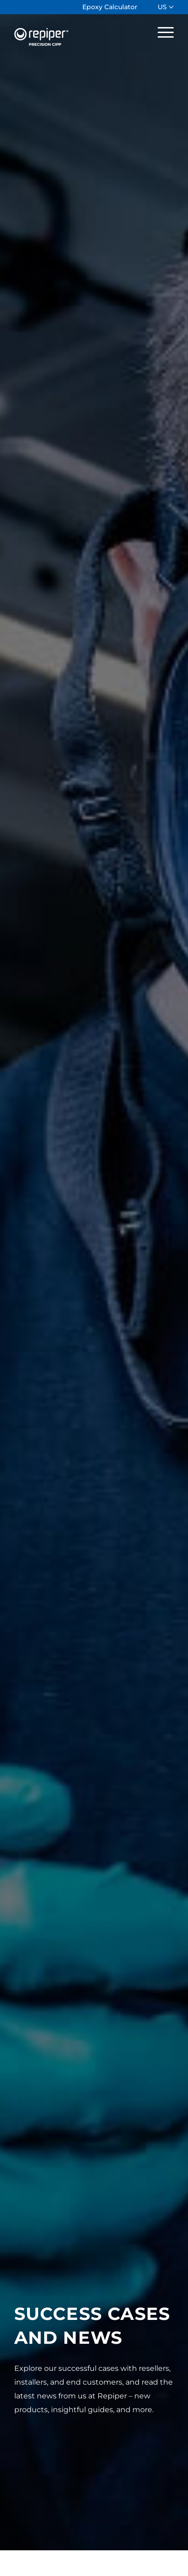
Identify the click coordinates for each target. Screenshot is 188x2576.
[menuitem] (110, 7)
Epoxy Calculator (109, 7)
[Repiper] (78, 32)
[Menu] (161, 32)
